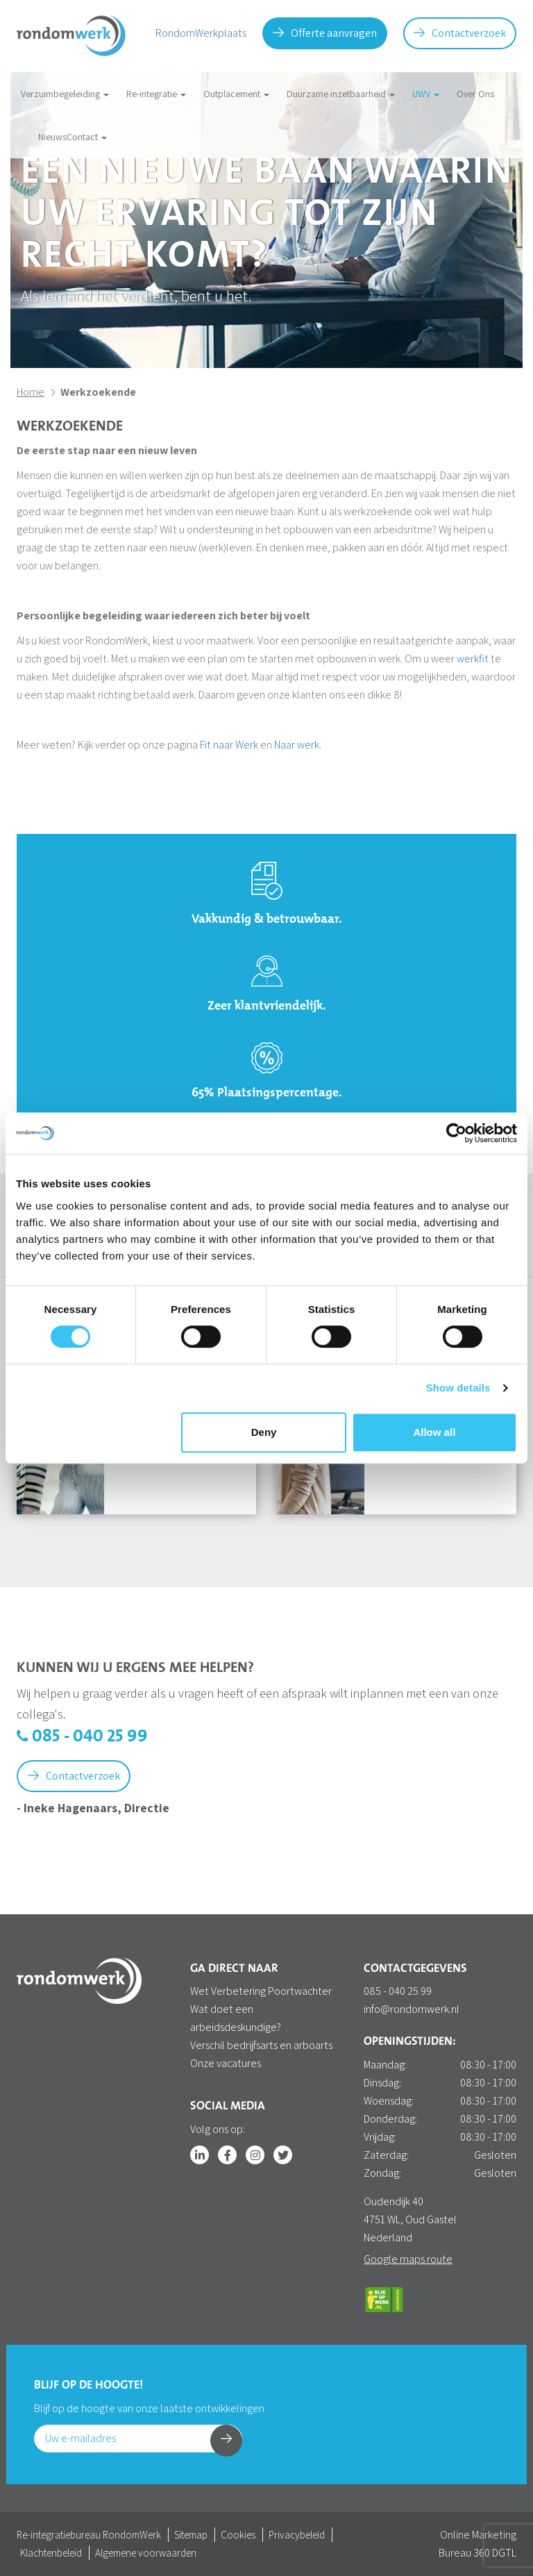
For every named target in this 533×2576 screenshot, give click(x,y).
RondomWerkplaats (200, 33)
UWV (425, 93)
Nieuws (52, 137)
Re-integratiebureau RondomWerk (89, 2534)
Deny (264, 1432)
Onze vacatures (225, 2063)
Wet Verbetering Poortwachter (261, 1991)
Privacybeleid (297, 2534)
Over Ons (475, 93)
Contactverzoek (460, 33)
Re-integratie (156, 93)
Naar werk (296, 744)
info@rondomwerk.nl (411, 2009)
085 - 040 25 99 (82, 1737)
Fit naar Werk (229, 744)
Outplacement (236, 93)
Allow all (434, 1432)
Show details (458, 1388)
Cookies (238, 2534)
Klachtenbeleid (51, 2552)
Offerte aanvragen (325, 33)
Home (30, 392)
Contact (87, 137)
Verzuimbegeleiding (65, 93)
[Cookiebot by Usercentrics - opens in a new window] (456, 1133)
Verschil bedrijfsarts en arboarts (261, 2045)
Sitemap (191, 2534)
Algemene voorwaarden (145, 2552)
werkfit (473, 658)
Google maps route (408, 2259)
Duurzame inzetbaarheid (341, 93)
